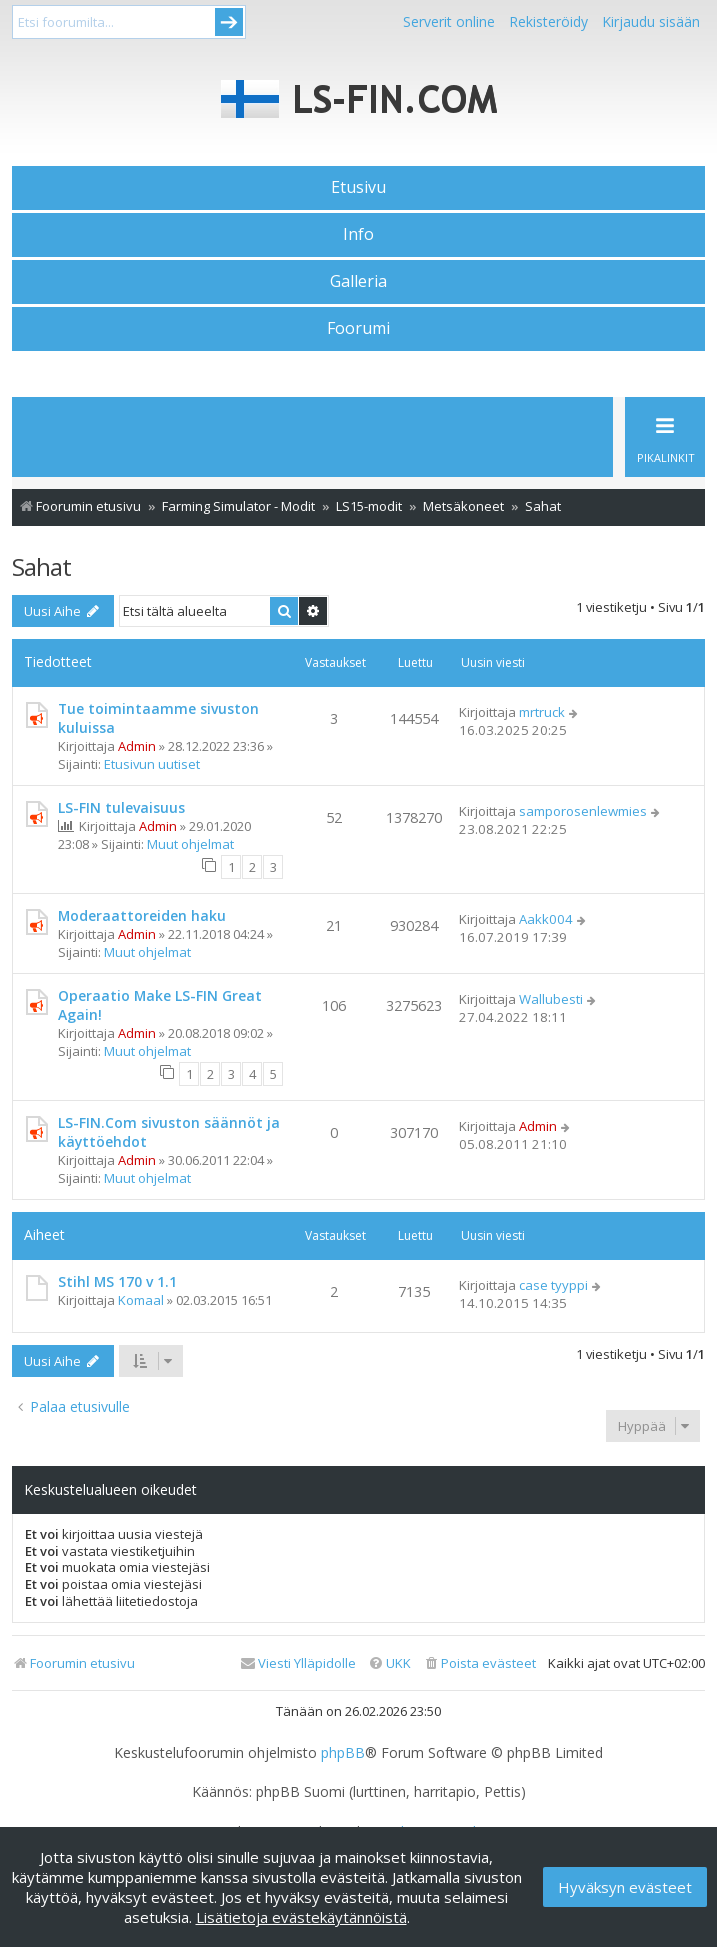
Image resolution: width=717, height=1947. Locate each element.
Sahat (41, 566)
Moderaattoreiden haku (142, 915)
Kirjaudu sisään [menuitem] (651, 21)
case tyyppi (553, 1285)
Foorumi (358, 328)
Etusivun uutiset (152, 764)
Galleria (358, 281)
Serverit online (449, 21)
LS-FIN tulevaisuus (121, 807)
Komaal (141, 1300)
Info (358, 234)
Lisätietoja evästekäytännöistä (301, 1917)
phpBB (343, 1753)
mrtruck (542, 712)
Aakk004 (546, 919)
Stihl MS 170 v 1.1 (117, 1281)
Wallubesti (551, 999)
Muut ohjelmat (190, 844)
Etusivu (358, 187)
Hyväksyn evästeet (625, 1887)
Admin (137, 746)
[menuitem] (479, 1663)
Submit (229, 22)
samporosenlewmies (583, 811)
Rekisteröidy (548, 21)
